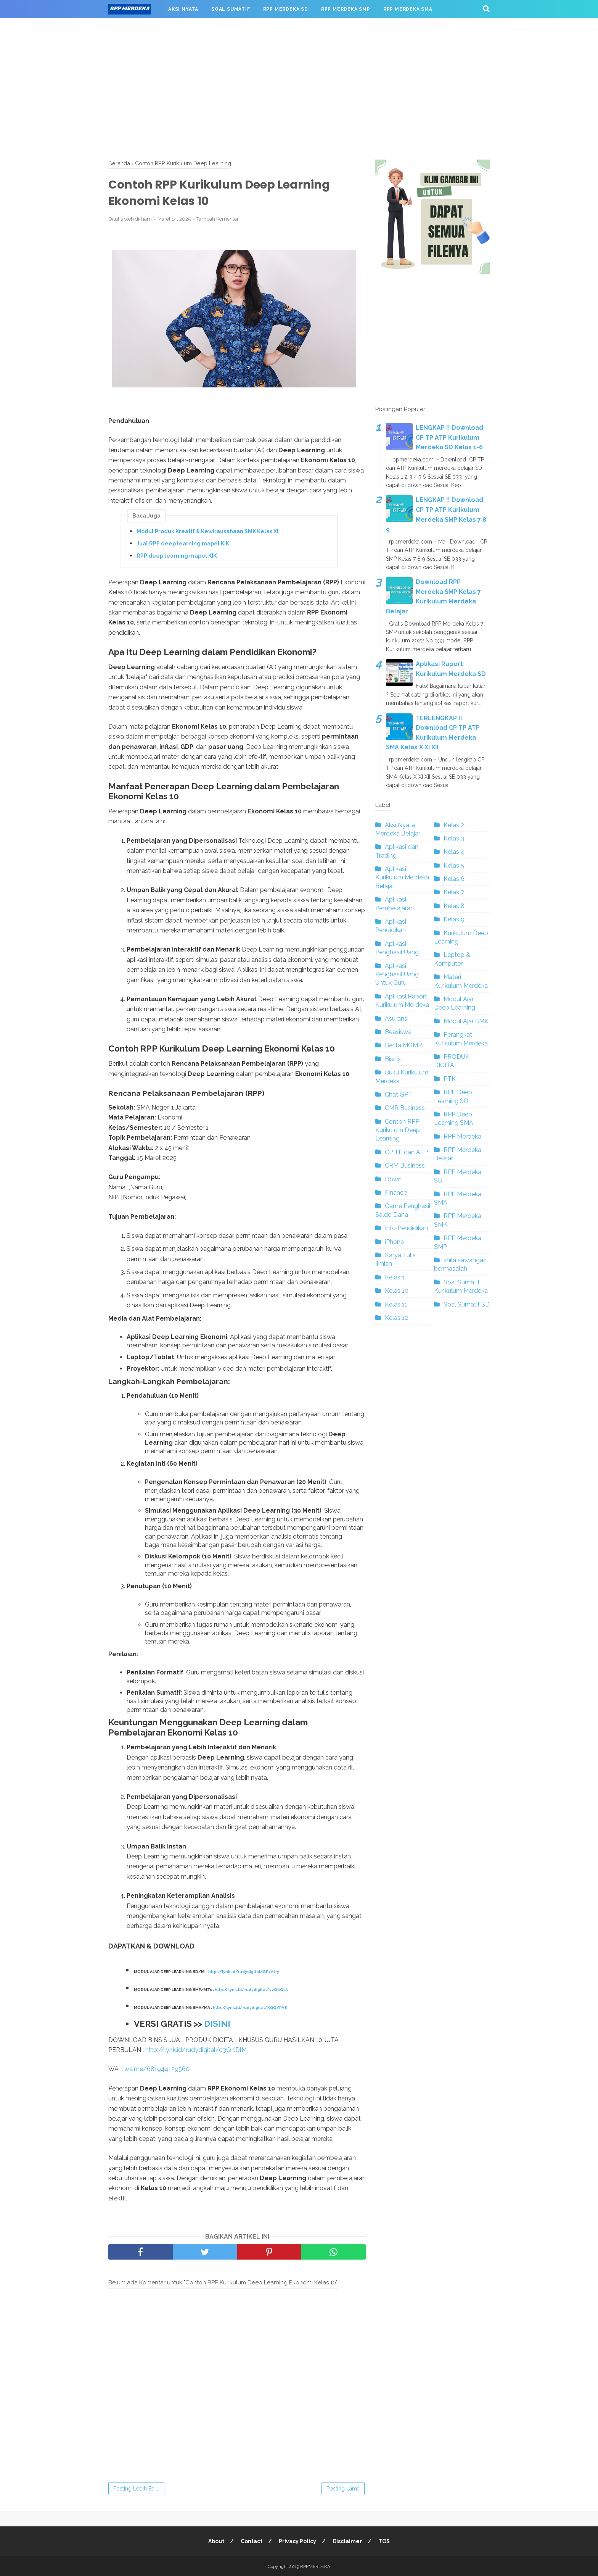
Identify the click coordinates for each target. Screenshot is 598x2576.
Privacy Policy (297, 2540)
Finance (396, 1192)
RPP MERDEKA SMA (407, 9)
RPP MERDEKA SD (285, 9)
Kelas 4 (454, 851)
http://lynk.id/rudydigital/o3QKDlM (196, 2049)
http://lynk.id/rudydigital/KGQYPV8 (250, 2007)
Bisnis (393, 1059)
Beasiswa (398, 1032)
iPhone (394, 1241)
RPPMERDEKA (315, 2565)
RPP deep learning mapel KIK (177, 556)
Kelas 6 (454, 878)
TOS (384, 2540)
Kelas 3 (454, 838)
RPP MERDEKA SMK (139, 27)
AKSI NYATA (183, 9)
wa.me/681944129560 (157, 2068)
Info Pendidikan (406, 1228)
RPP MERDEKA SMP (345, 9)
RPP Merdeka (462, 1136)
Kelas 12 (396, 1317)
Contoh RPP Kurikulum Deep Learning (397, 1130)
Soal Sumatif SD (467, 1304)
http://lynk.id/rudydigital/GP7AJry (243, 1972)
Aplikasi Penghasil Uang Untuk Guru (397, 974)
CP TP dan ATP (406, 1152)
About (216, 2540)
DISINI (217, 2023)
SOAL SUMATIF (230, 9)
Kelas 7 (454, 892)
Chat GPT (398, 1094)
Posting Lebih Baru (136, 2488)
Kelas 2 (454, 825)
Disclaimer (347, 2540)
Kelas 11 (396, 1304)
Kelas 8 (454, 906)
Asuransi (396, 1018)
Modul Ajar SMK (466, 1021)
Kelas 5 (454, 865)
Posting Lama (343, 2488)
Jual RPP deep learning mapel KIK (183, 543)
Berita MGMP (403, 1045)
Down (393, 1179)
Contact (251, 2540)
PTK (450, 1078)
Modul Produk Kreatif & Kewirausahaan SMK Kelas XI (207, 531)
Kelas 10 (396, 1290)
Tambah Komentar (217, 219)
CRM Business (405, 1165)
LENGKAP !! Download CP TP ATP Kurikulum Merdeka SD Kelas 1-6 (449, 437)
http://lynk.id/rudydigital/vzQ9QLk (251, 1989)
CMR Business (405, 1107)
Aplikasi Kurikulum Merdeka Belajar (402, 877)
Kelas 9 (454, 919)
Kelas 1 (395, 1277)
